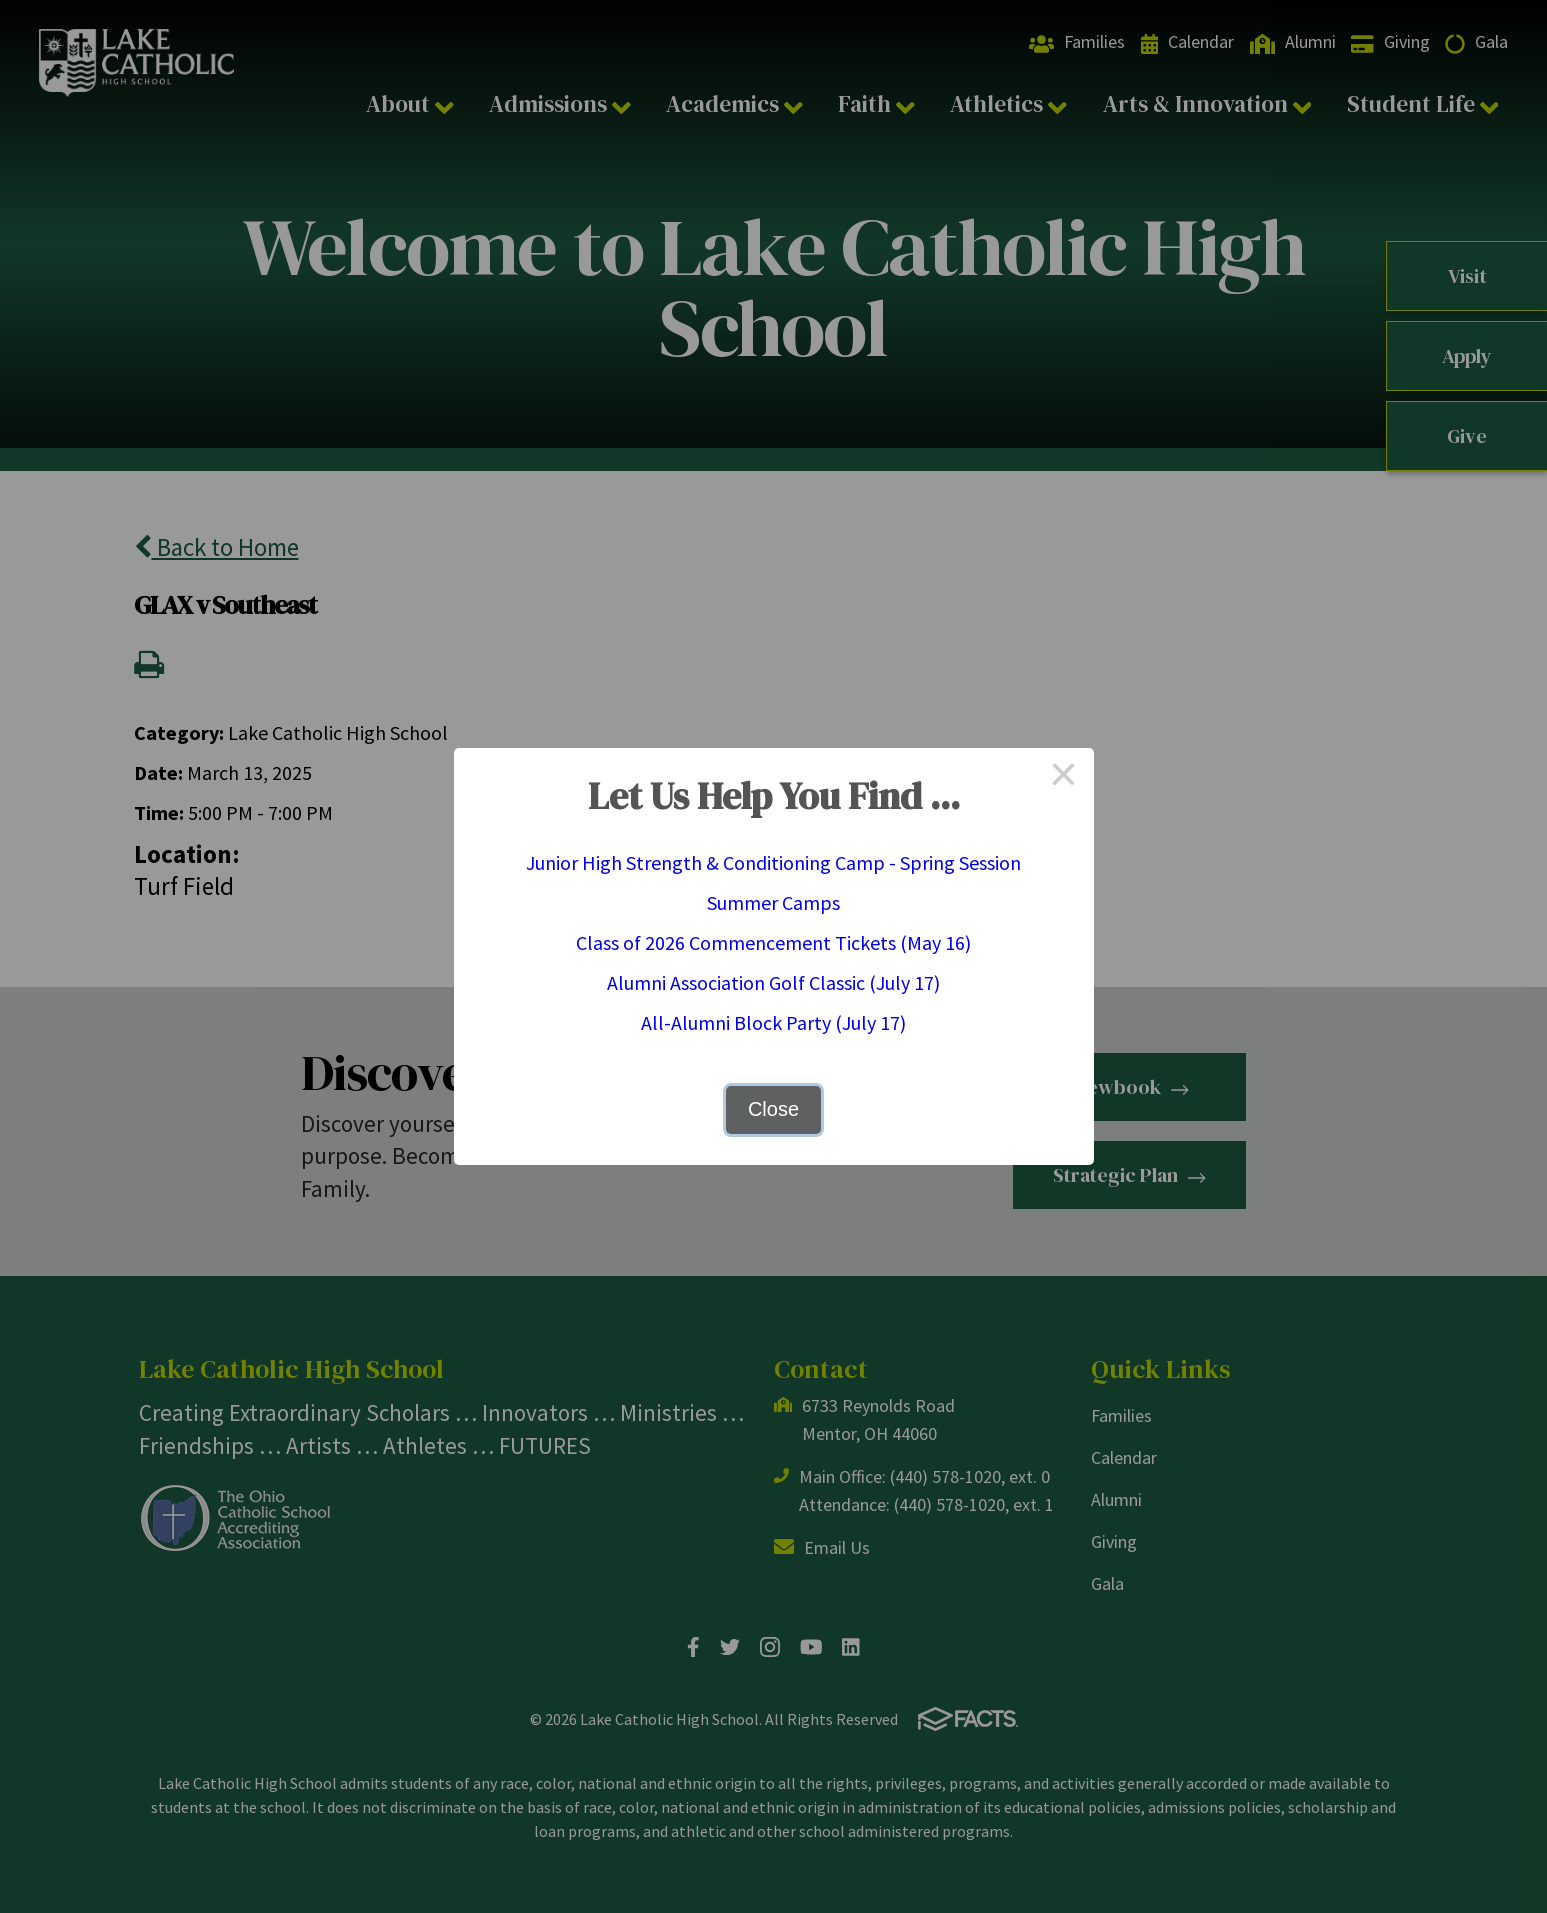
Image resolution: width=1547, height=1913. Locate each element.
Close (773, 1109)
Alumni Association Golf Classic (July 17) (773, 982)
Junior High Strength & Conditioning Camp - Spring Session (773, 862)
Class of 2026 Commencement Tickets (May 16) (773, 942)
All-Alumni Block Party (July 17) (773, 1022)
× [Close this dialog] (1064, 778)
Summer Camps (773, 902)
